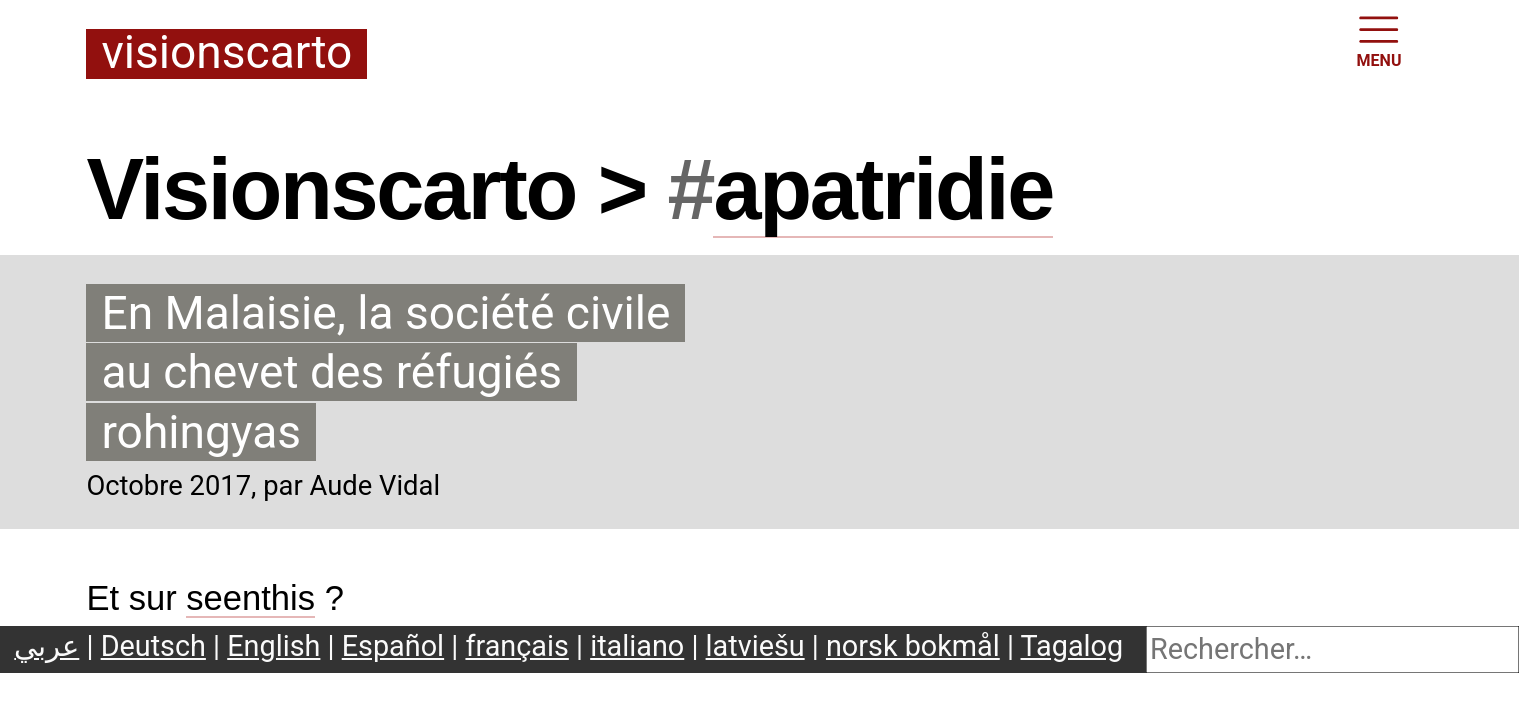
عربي (46, 646)
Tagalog (1072, 646)
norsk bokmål (913, 646)
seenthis (250, 598)
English (273, 646)
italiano (637, 646)
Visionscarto (226, 54)
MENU (1379, 40)
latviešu (755, 646)
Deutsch (153, 646)
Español (393, 646)
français (516, 646)
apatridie (883, 189)
